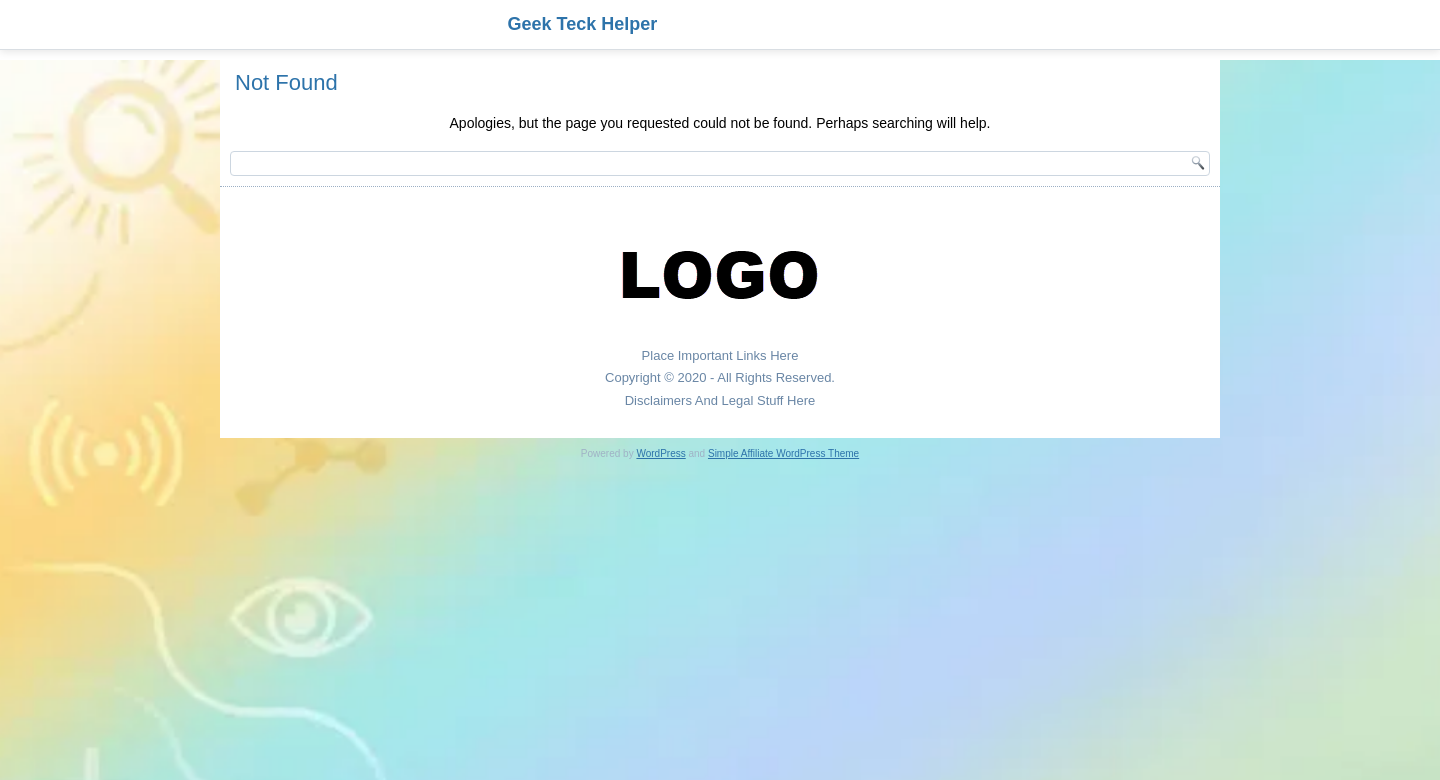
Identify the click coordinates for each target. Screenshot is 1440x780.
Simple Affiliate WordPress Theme (783, 453)
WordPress (660, 453)
